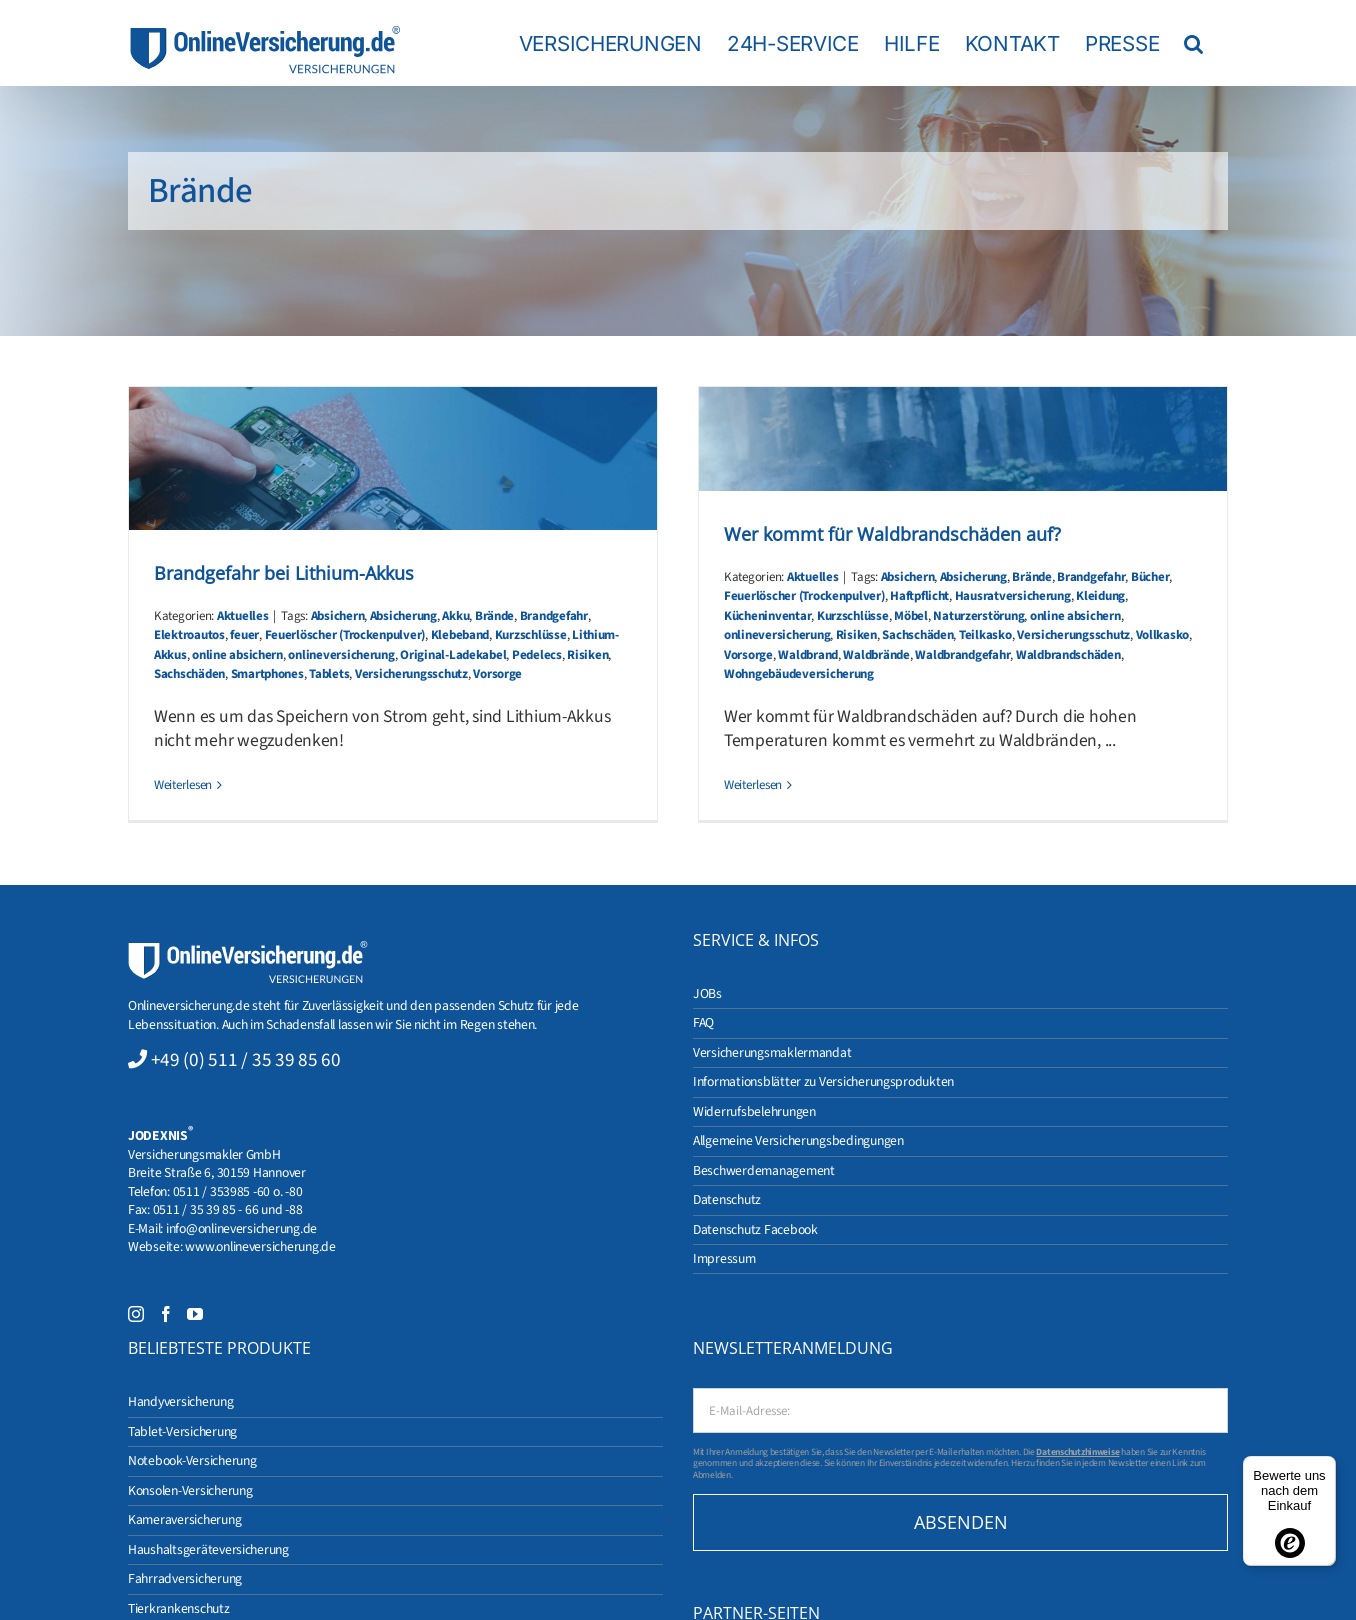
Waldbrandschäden (1068, 655)
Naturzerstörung (978, 616)
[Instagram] (136, 1314)
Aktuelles (243, 616)
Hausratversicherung (1013, 596)
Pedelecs (537, 655)
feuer (244, 635)
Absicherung (403, 616)
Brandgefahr (554, 616)
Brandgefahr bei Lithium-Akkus (284, 573)
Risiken (587, 655)
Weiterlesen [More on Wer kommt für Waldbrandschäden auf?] (753, 785)
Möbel (911, 616)
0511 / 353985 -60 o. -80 (238, 1191)
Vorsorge (497, 674)
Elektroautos (189, 635)
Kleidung (1100, 596)
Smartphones (267, 674)
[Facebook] (166, 1314)
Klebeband (460, 635)
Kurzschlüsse (531, 635)
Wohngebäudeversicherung (799, 674)
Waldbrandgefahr (962, 655)
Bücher (1150, 577)
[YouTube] (195, 1314)
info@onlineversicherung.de (241, 1228)
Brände (494, 616)
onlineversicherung (341, 655)
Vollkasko (1163, 635)
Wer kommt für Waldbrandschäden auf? (892, 534)
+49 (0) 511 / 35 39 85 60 (246, 1060)
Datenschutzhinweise (1077, 1452)
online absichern (237, 655)
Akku (455, 616)
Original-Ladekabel (453, 655)
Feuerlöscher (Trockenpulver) (345, 635)
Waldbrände (876, 655)
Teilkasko (985, 635)
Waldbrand (808, 655)
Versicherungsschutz (411, 674)
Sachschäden (189, 674)
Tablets (329, 674)
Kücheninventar (767, 616)
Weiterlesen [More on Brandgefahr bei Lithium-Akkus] (183, 785)
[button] (1193, 43)
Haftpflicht (919, 596)
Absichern (338, 616)
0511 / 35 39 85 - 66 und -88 (228, 1209)
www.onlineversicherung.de (260, 1246)
